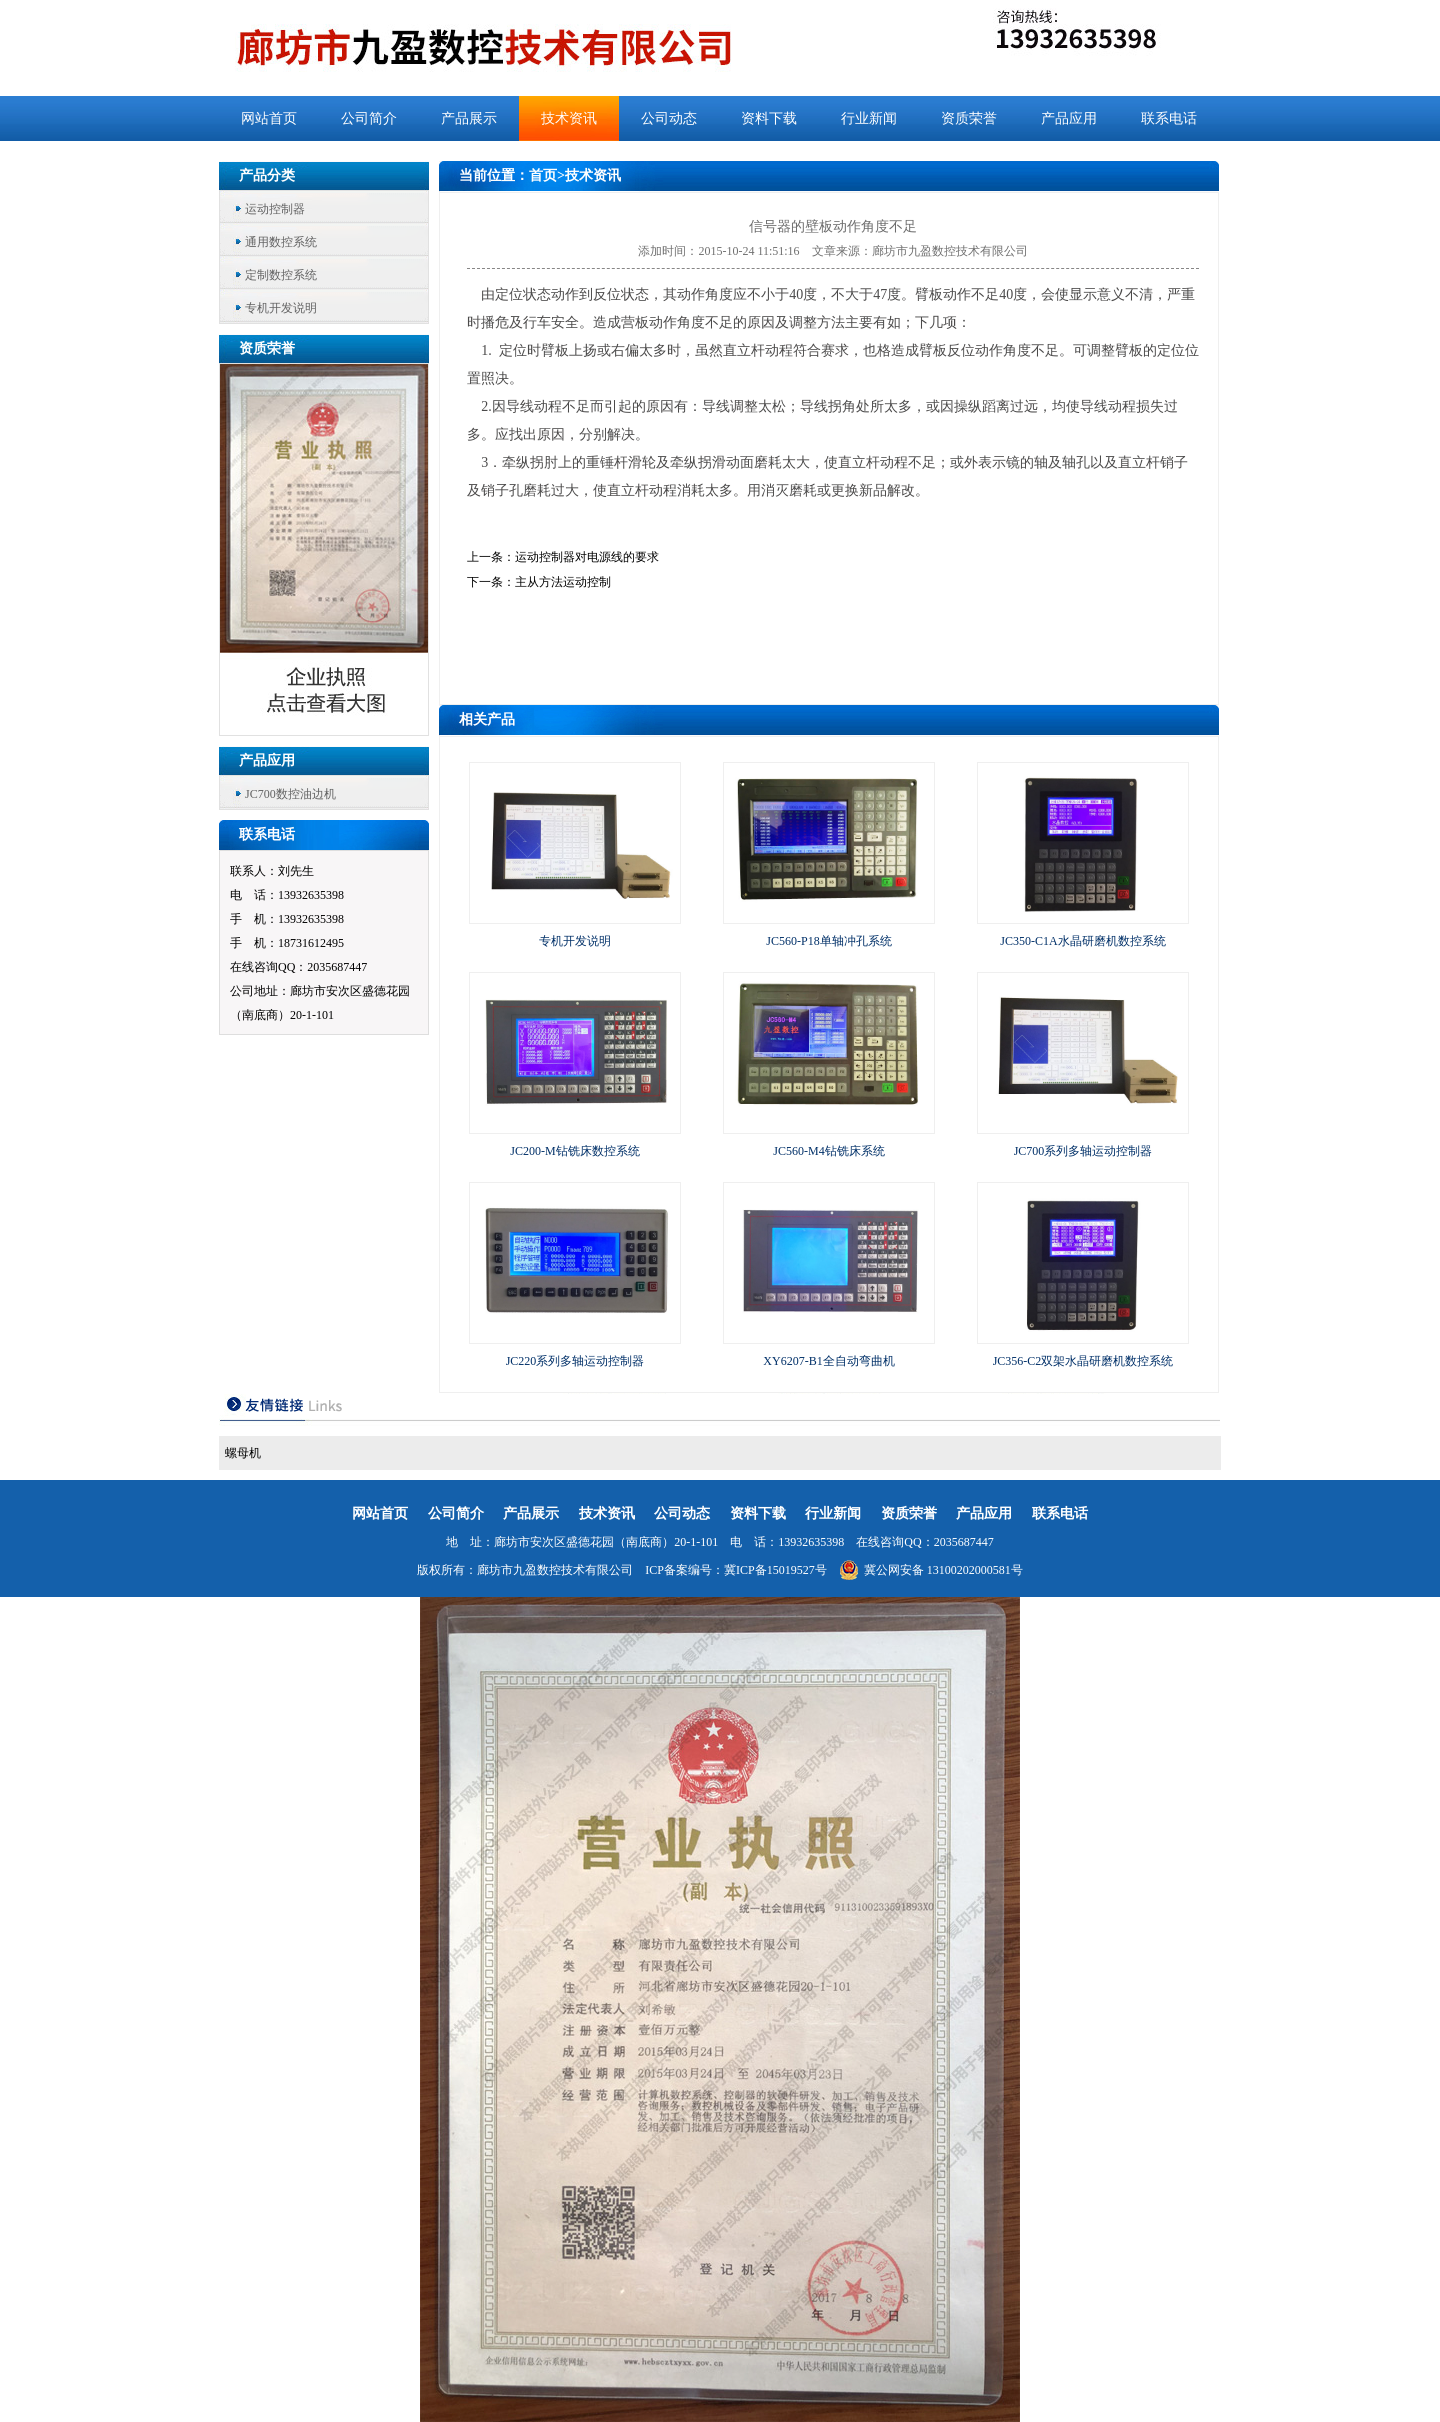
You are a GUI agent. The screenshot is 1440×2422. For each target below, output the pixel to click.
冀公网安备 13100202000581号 (931, 1570)
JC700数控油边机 (290, 794)
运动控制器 (275, 209)
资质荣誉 (969, 118)
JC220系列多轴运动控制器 (575, 1361)
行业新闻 (869, 118)
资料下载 (769, 118)
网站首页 (269, 118)
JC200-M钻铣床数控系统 (574, 1151)
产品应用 (1069, 118)
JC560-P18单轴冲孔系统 (828, 941)
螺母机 (243, 1453)
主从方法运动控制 (563, 582)
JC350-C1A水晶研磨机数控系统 (1082, 941)
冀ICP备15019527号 (775, 1570)
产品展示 (469, 118)
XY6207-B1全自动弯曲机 (828, 1361)
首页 (543, 175)
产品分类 (267, 175)
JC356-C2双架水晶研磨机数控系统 (1083, 1361)
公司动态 (669, 118)
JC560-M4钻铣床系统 (828, 1151)
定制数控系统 (281, 275)
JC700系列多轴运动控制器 (1083, 1151)
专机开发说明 (281, 308)
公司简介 (369, 118)
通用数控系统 (281, 242)
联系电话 (1169, 118)
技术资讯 (569, 118)
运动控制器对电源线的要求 (587, 557)
